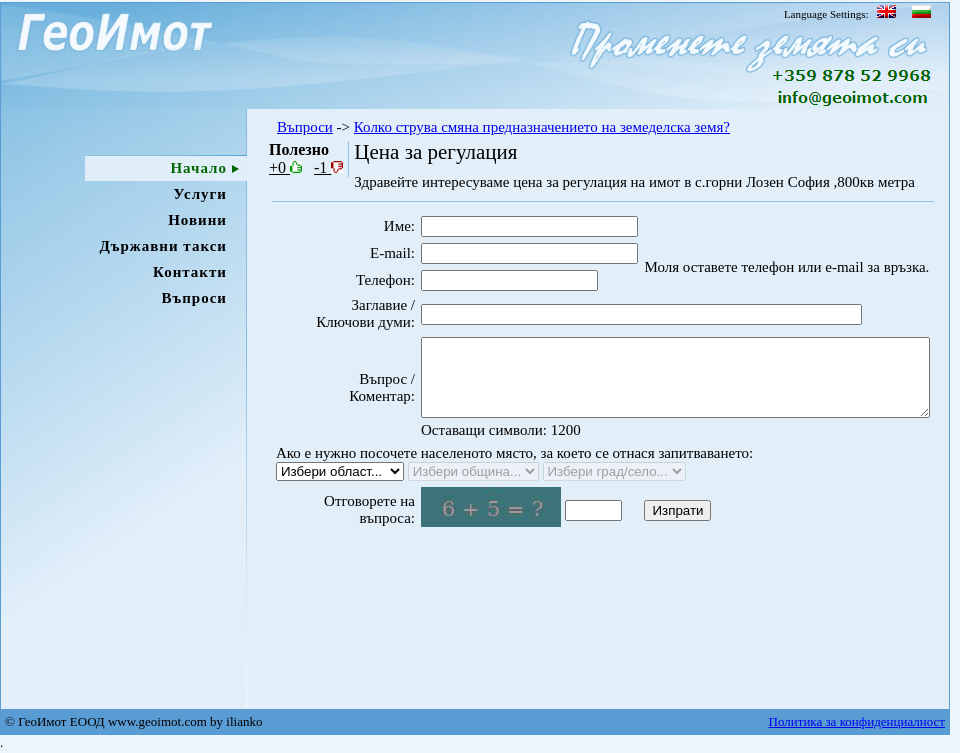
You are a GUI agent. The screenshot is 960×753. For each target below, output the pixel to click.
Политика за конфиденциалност (857, 721)
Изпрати (643, 542)
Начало (198, 168)
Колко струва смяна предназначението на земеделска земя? (542, 127)
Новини (197, 220)
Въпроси (194, 298)
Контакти (190, 272)
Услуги (200, 194)
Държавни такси (163, 246)
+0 (285, 167)
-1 (328, 167)
